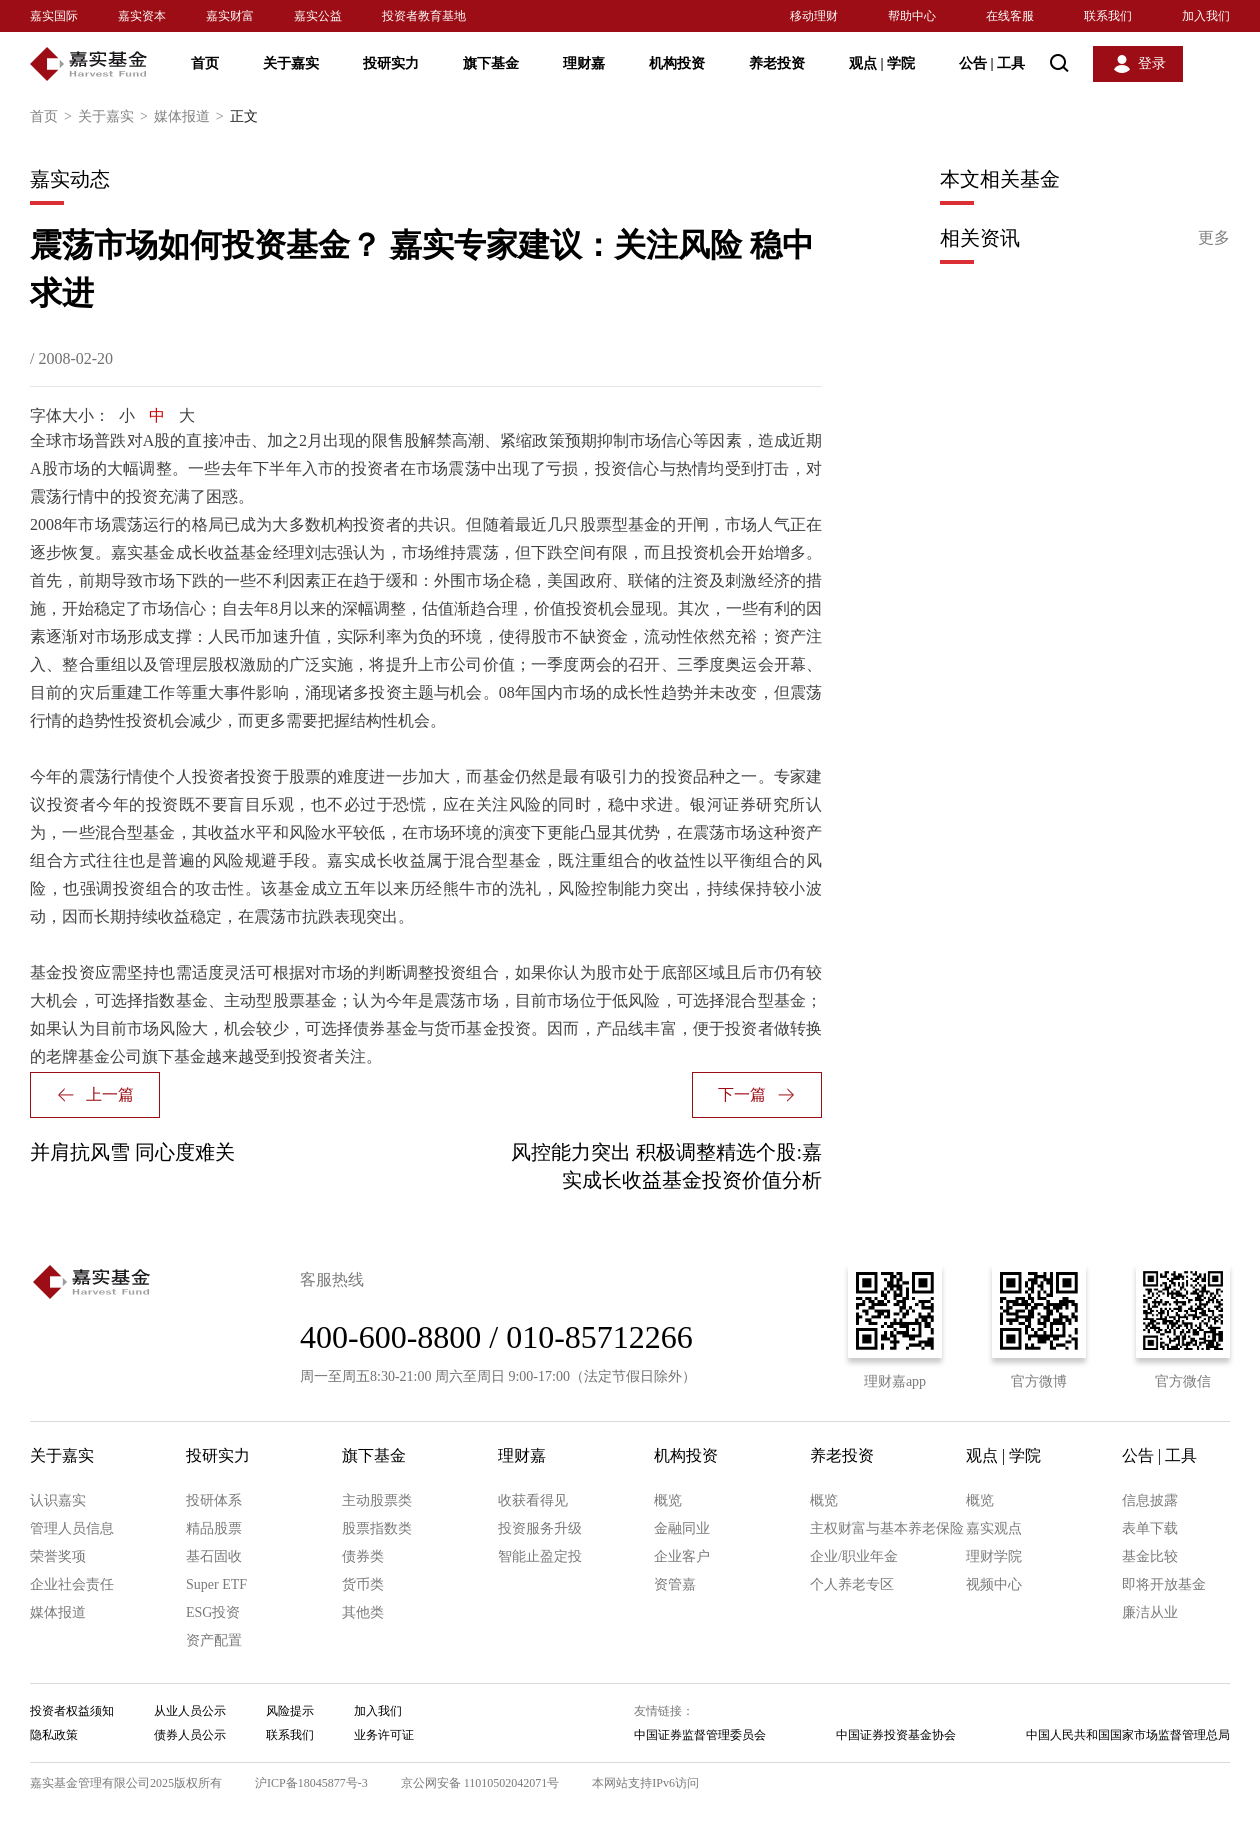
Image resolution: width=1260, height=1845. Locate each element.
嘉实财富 (230, 16)
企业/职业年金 (854, 1556)
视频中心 (994, 1584)
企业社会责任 (72, 1584)
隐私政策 (54, 1735)
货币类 (363, 1584)
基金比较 (1150, 1556)
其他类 (363, 1612)
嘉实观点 (994, 1528)
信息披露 (1150, 1500)
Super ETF (216, 1584)
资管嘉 (675, 1584)
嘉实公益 (318, 16)
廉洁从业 (1150, 1612)
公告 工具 (992, 63)
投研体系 (214, 1500)
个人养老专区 (852, 1584)
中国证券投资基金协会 (896, 1735)
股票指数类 (377, 1528)
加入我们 (1206, 16)
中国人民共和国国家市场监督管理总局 (1128, 1735)
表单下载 (1150, 1528)
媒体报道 (192, 117)
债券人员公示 (190, 1735)
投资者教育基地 (424, 16)
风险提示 (290, 1711)
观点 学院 (882, 63)
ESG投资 (213, 1612)
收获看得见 (533, 1500)
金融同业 (682, 1528)
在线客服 (1010, 16)
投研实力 (391, 63)
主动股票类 (377, 1500)
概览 (668, 1500)
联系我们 (1108, 16)
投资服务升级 (540, 1528)
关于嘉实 (291, 63)
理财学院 (994, 1556)
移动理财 (814, 16)
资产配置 (214, 1640)
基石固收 (214, 1556)
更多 (1214, 237)
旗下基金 (491, 63)
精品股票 (214, 1528)
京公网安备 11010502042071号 (480, 1783)
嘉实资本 (142, 16)
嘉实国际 (54, 16)
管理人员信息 (72, 1528)
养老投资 (777, 63)
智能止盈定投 (540, 1556)
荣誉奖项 (58, 1556)
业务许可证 (384, 1735)
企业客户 (682, 1556)
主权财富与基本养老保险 (887, 1528)
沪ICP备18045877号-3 (311, 1783)
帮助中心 (912, 16)
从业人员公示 (190, 1711)
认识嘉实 (58, 1500)
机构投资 (677, 63)
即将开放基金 (1164, 1584)
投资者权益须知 (72, 1711)
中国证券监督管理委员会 (700, 1735)
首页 (205, 63)
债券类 (363, 1556)
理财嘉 (584, 63)
